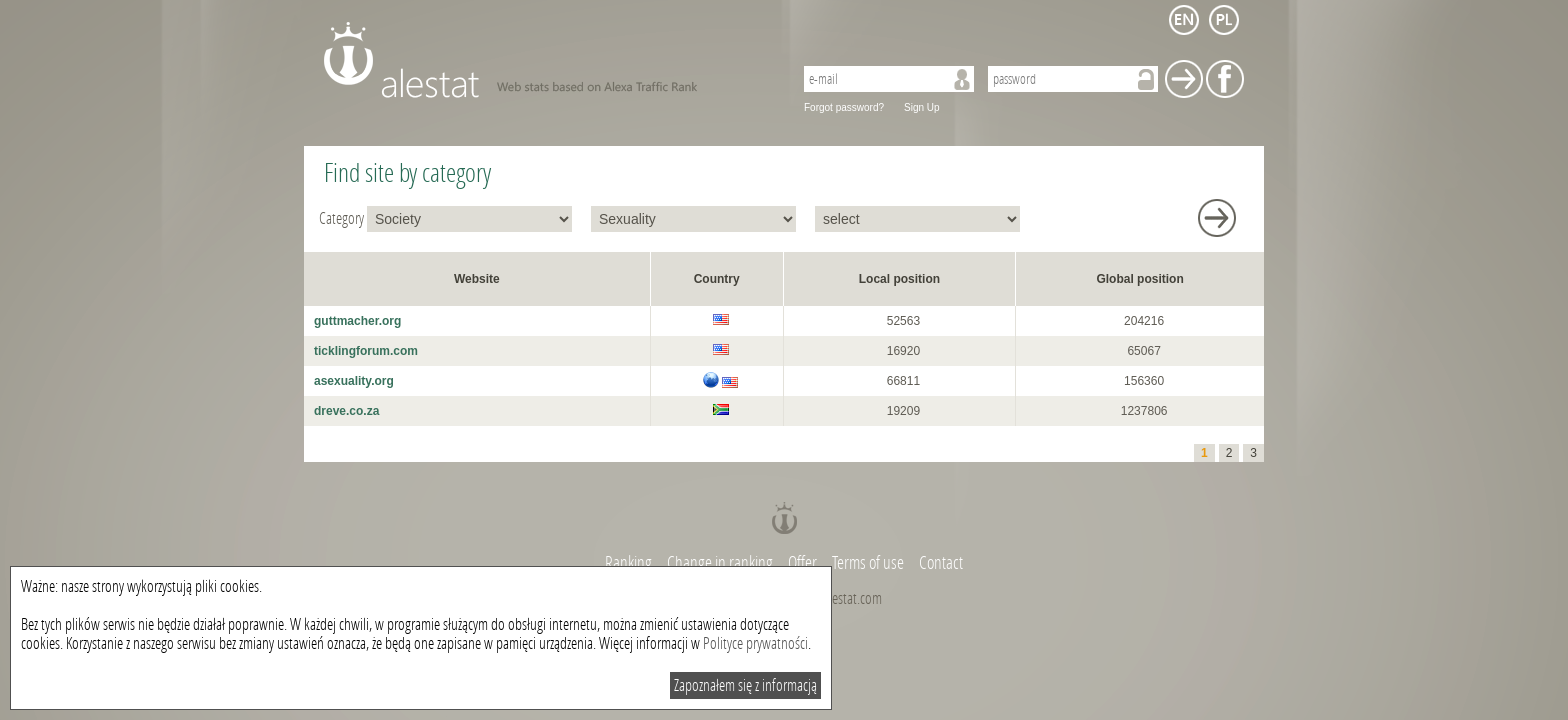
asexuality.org (354, 381)
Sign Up (922, 107)
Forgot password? (844, 107)
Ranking (630, 563)
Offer (802, 563)
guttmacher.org (357, 321)
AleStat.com (546, 60)
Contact (941, 563)
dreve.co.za (346, 411)
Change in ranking (721, 563)
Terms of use (868, 563)
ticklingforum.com (366, 351)
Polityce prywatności (755, 643)
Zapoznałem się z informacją (745, 685)
